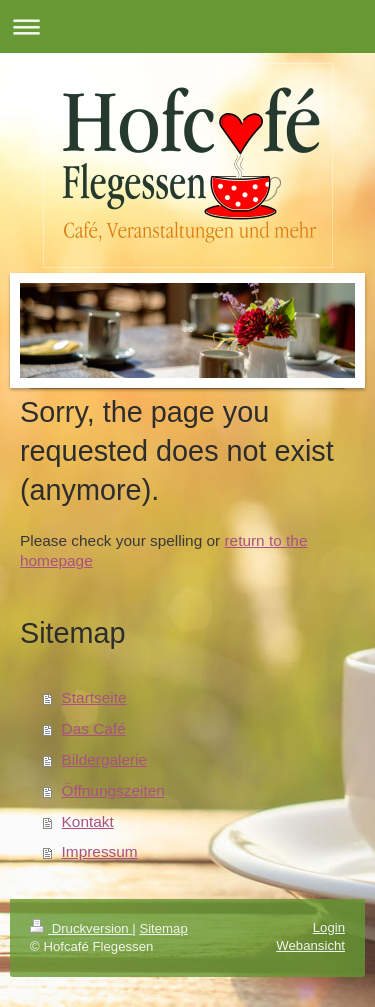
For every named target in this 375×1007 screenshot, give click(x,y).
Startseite (94, 697)
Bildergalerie (105, 759)
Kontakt (88, 821)
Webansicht (310, 945)
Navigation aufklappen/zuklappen (187, 26)
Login (329, 927)
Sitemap (163, 928)
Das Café (94, 728)
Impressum (100, 851)
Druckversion (81, 928)
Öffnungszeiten (113, 790)
